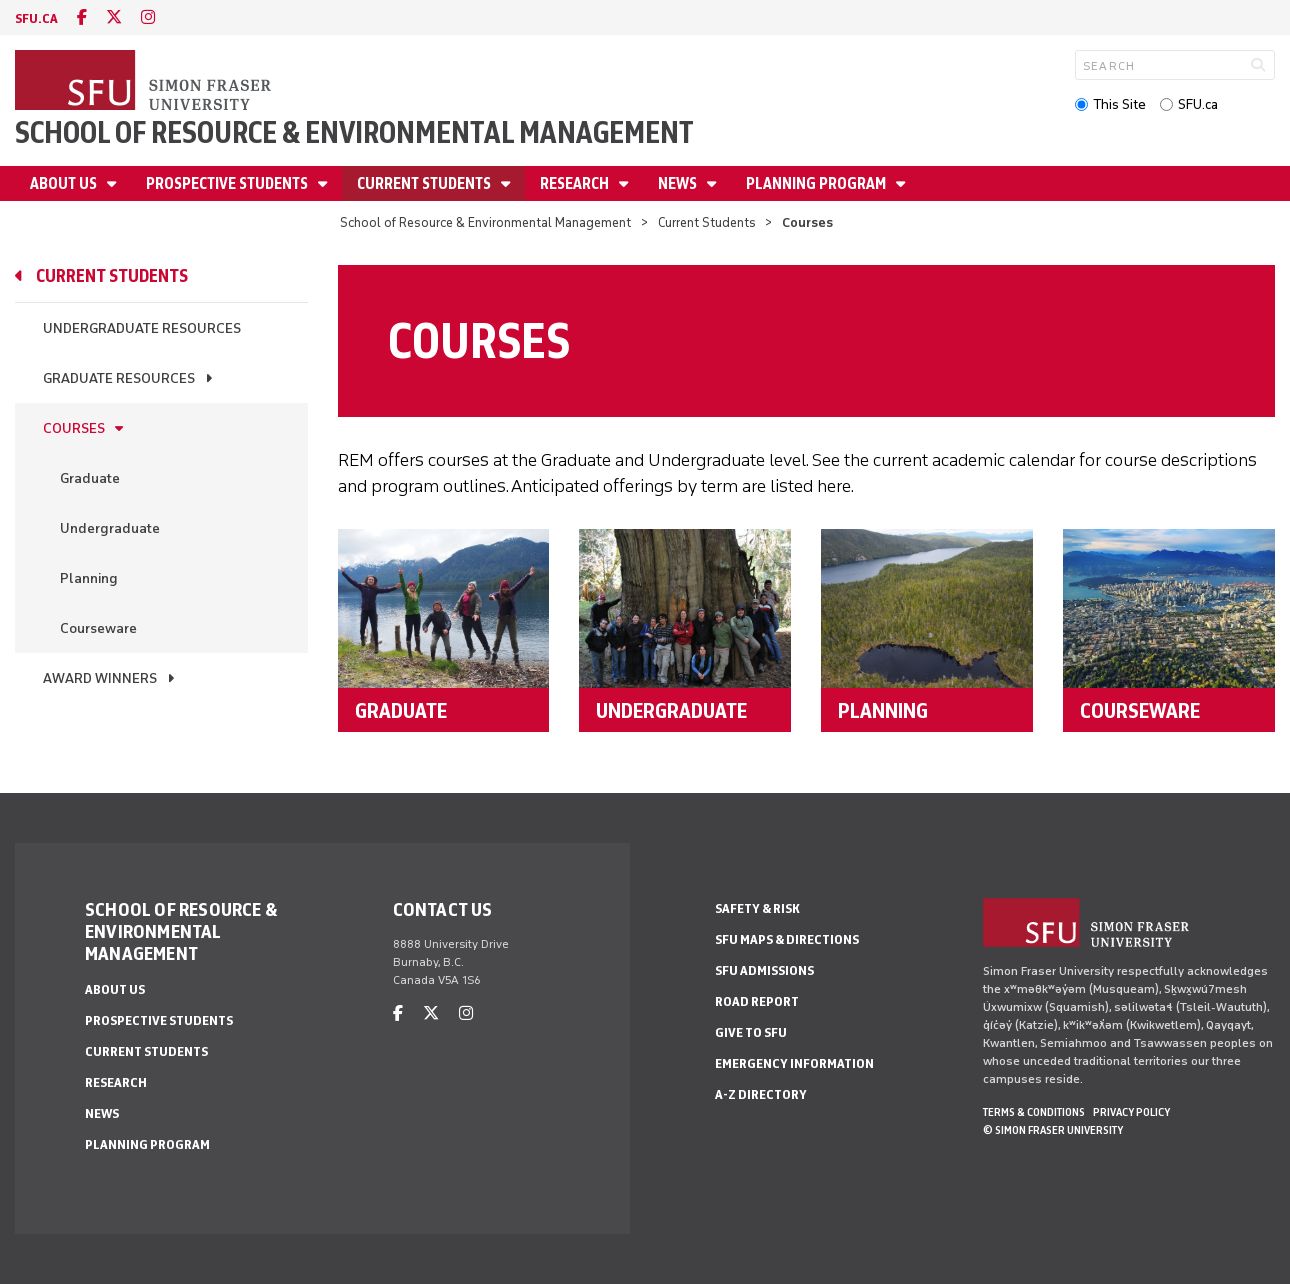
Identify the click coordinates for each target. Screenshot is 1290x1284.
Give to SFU (751, 1032)
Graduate (90, 478)
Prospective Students (228, 183)
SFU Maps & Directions (787, 939)
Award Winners (100, 678)
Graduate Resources (119, 378)
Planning (89, 578)
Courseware (98, 628)
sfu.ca (36, 18)
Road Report (757, 1001)
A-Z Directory (761, 1094)
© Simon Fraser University (1053, 1130)
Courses (74, 428)
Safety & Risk (757, 908)
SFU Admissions (764, 970)
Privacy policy (1131, 1112)
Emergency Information (794, 1063)
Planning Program (817, 183)
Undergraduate (110, 528)
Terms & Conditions (1034, 1112)
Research (576, 183)
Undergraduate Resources (142, 328)
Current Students (425, 183)
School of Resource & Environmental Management (354, 132)
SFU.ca (1198, 104)
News (679, 183)
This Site (1119, 104)
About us (65, 183)
